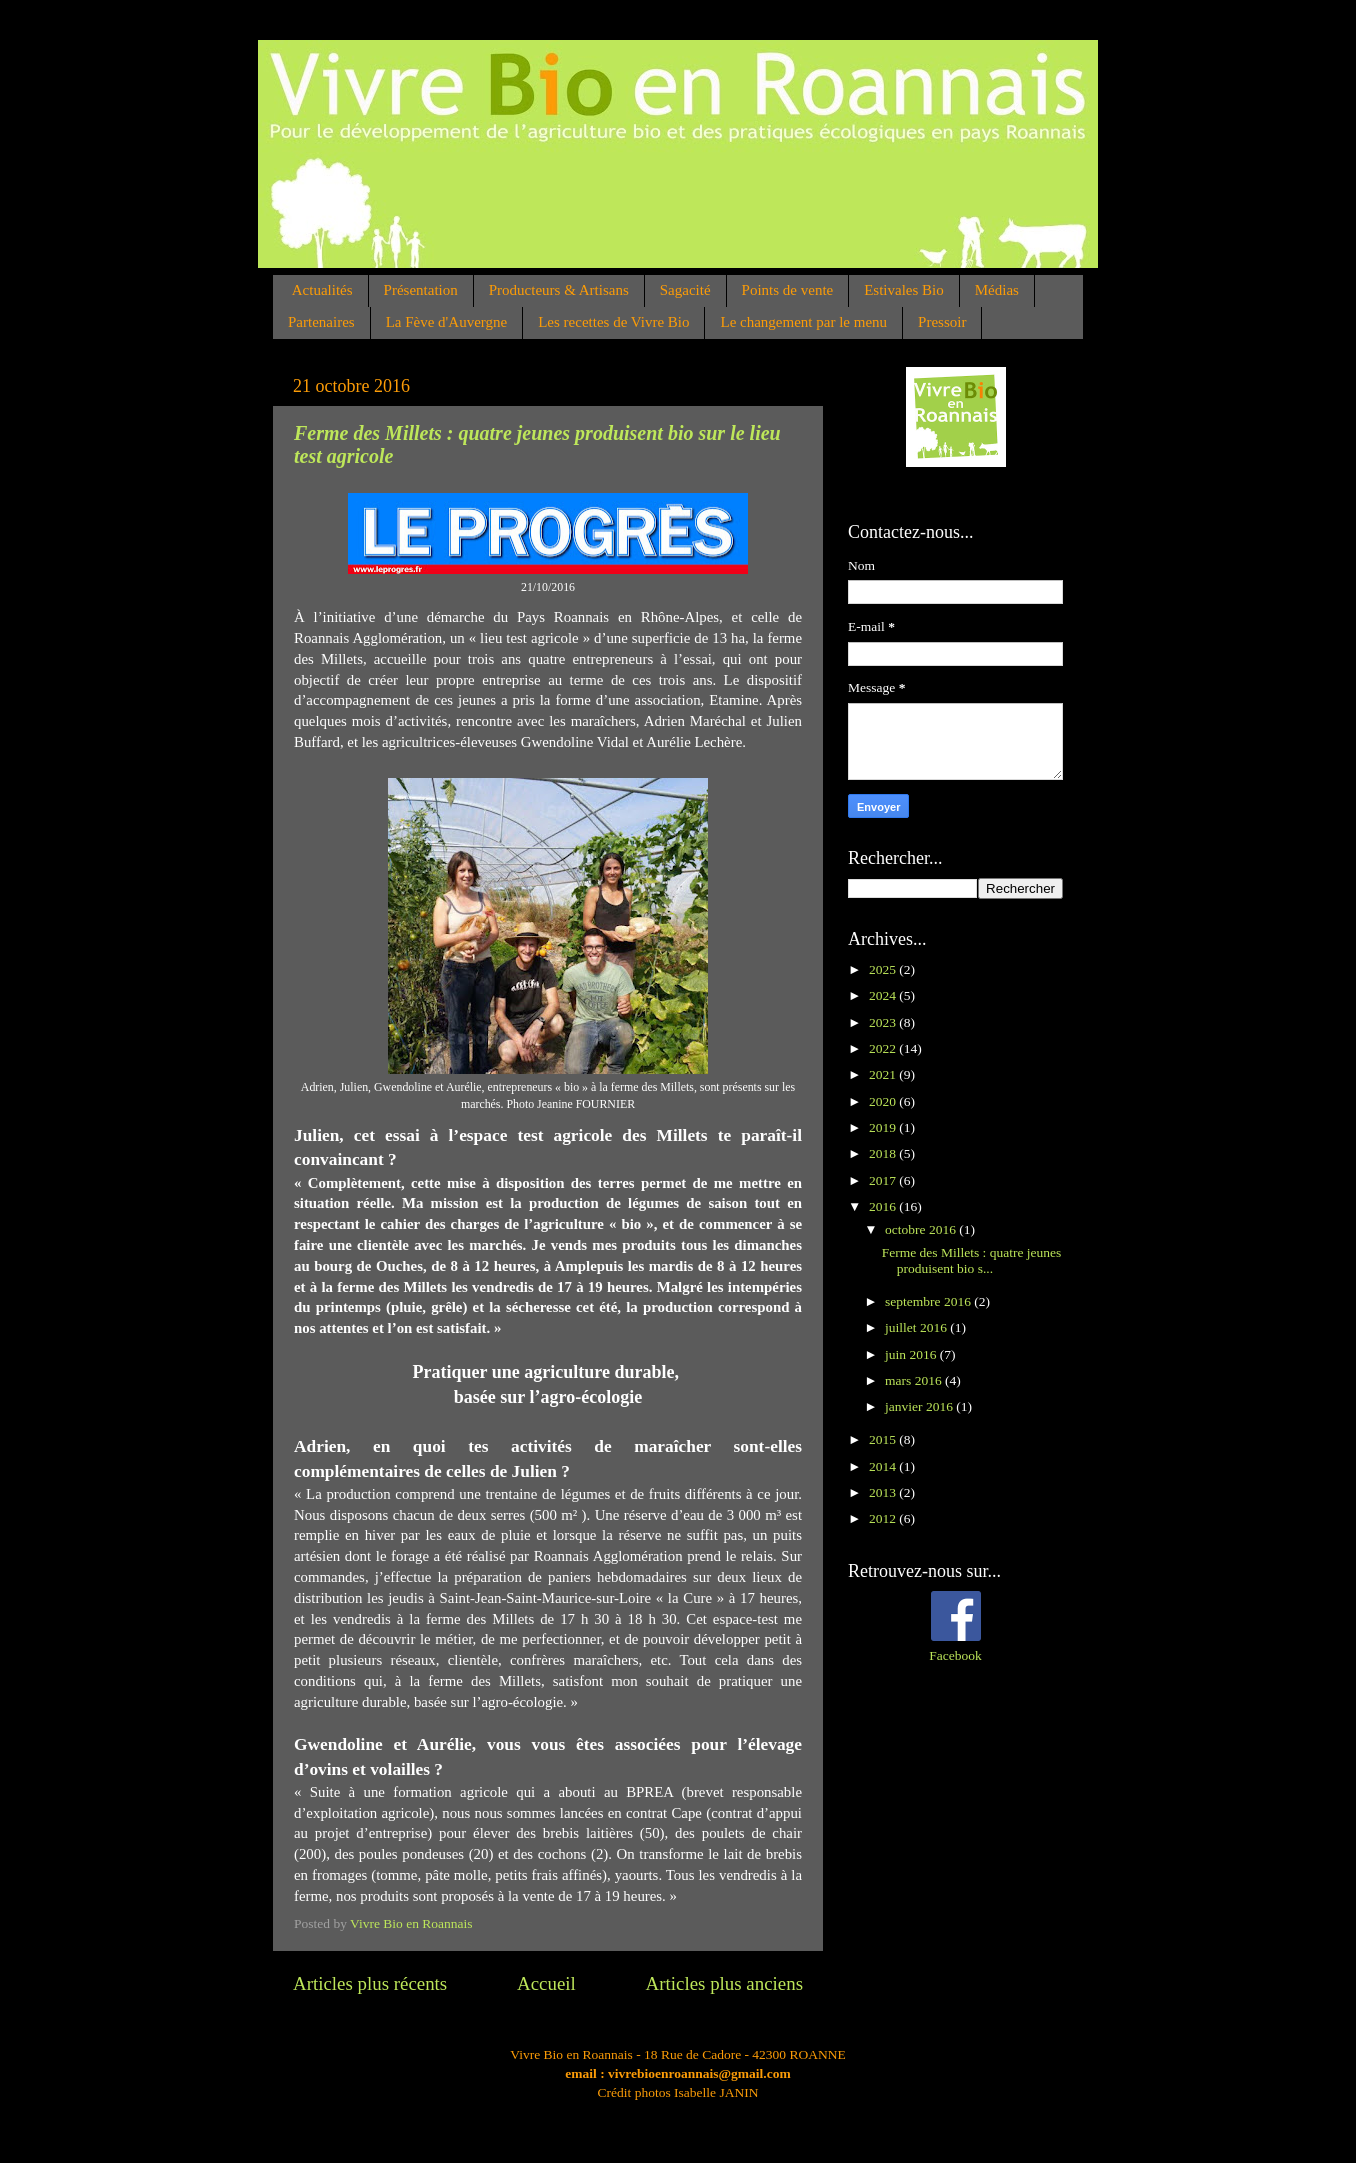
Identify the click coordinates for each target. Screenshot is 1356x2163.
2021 (884, 1074)
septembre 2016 (929, 1301)
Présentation (421, 290)
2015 (884, 1439)
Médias (997, 290)
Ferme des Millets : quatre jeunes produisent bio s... (972, 1260)
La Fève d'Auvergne (447, 322)
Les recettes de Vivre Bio (613, 322)
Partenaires (321, 322)
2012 (884, 1518)
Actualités (322, 290)
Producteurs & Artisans (559, 290)
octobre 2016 (922, 1229)
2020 (884, 1101)
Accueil (546, 1983)
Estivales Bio (904, 290)
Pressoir (942, 322)
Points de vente (788, 290)
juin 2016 (912, 1354)
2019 (884, 1127)
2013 (884, 1492)
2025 (884, 969)
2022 (884, 1048)
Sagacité (685, 290)
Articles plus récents (370, 1983)
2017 (884, 1180)
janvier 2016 (920, 1406)
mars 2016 (915, 1380)
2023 (884, 1022)
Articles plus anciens (724, 1983)
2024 (884, 995)
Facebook (955, 1655)
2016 (884, 1206)
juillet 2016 (917, 1327)
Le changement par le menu (803, 322)
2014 (884, 1466)
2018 (884, 1153)
